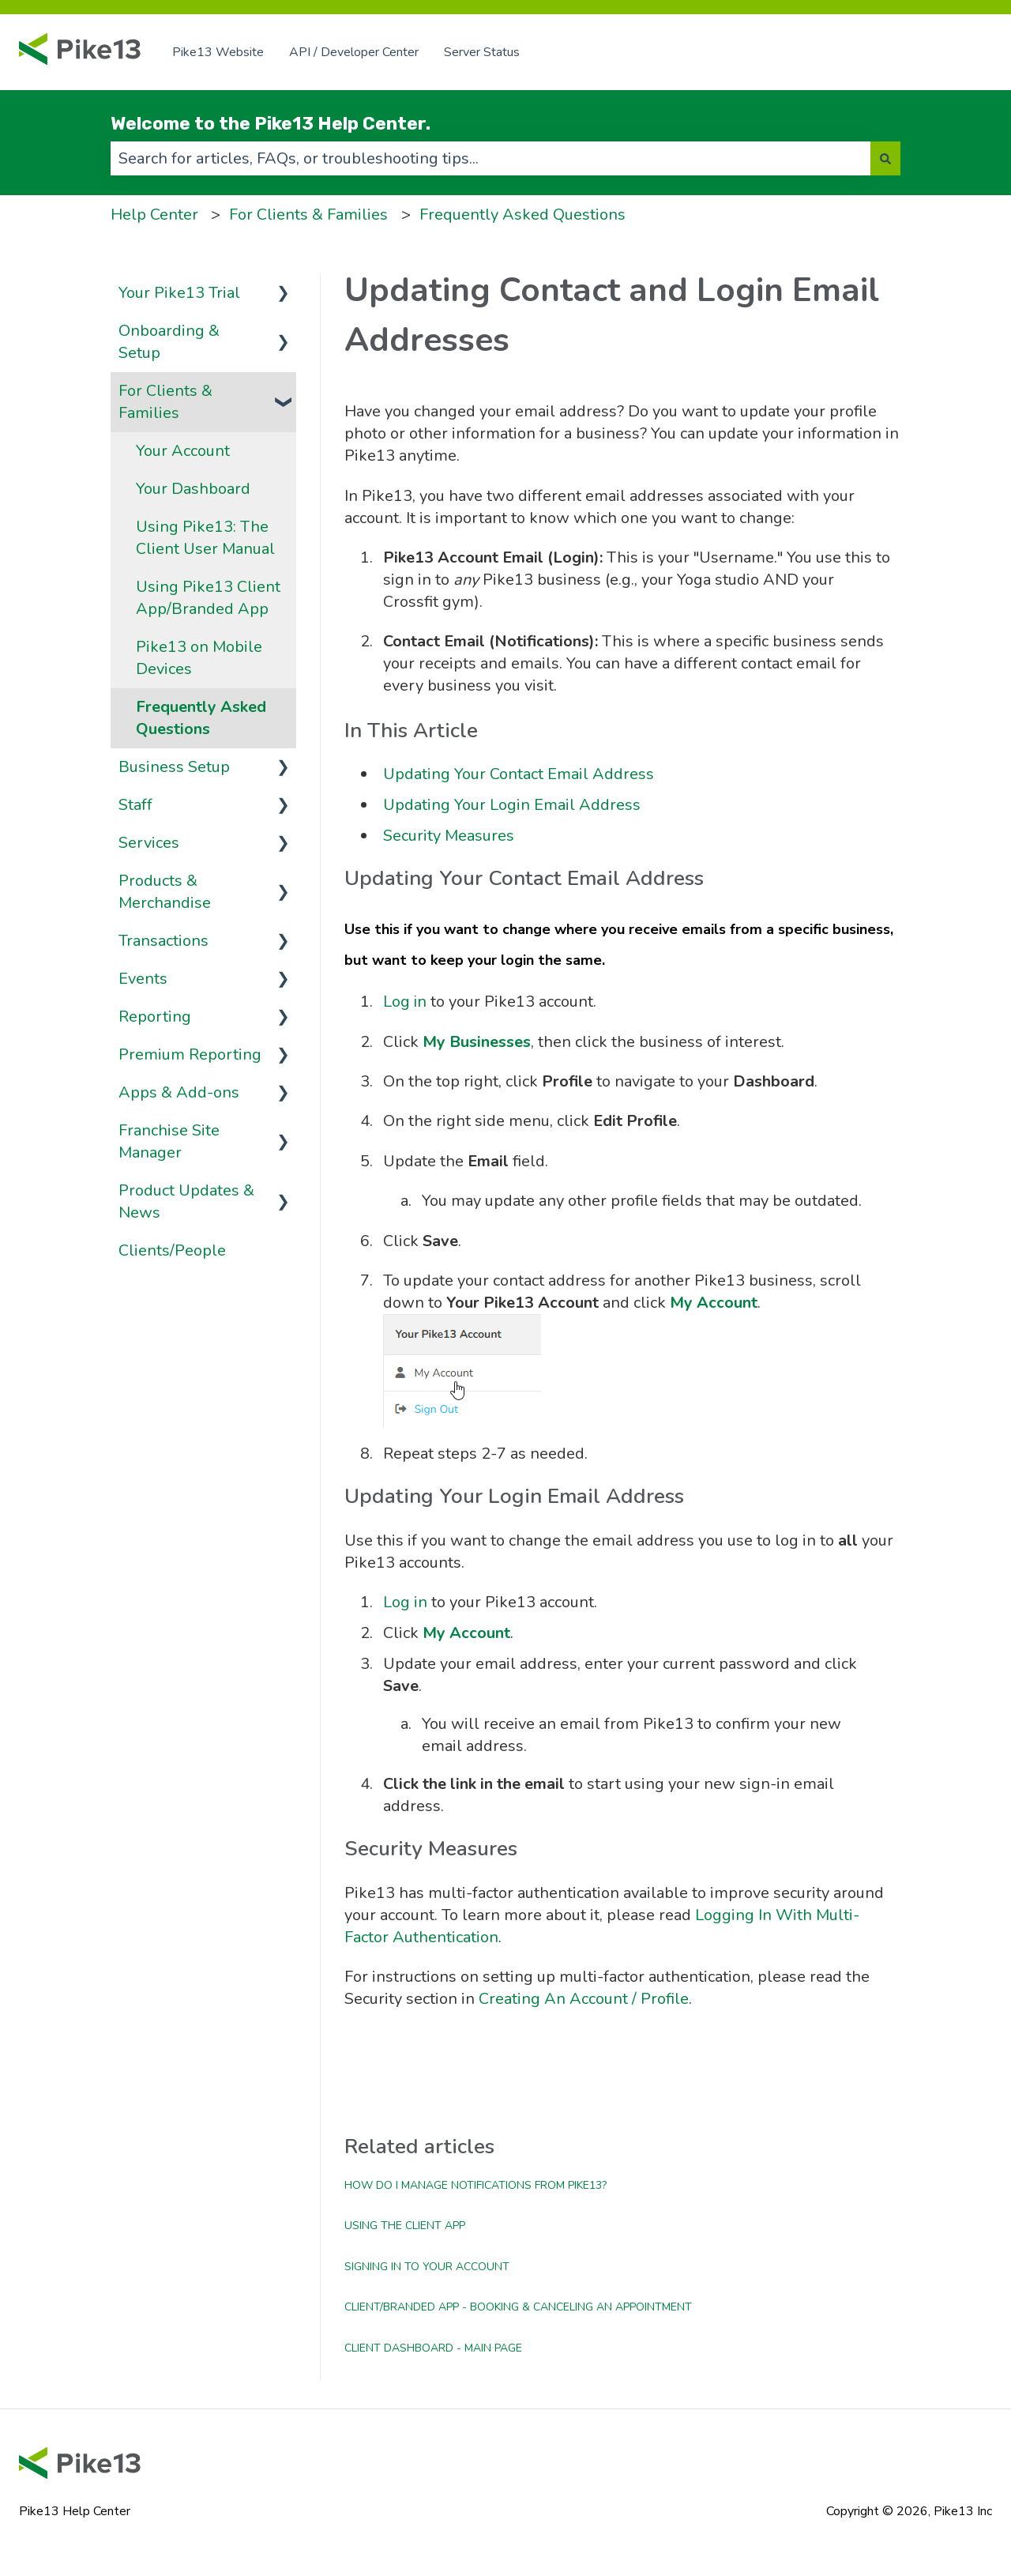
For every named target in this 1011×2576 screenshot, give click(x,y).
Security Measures (448, 835)
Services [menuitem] (148, 842)
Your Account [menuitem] (183, 450)
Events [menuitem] (142, 978)
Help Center (154, 214)
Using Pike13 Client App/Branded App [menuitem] (208, 598)
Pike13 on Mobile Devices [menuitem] (199, 658)
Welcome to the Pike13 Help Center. (270, 123)
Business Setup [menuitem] (174, 767)
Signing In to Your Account (426, 2266)
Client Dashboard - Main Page (433, 2348)
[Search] (885, 158)
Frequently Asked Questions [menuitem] (201, 718)
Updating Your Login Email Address (512, 804)
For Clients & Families (308, 214)
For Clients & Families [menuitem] (165, 402)
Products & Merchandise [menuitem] (164, 891)
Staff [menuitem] (135, 804)
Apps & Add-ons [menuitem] (178, 1092)
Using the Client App (404, 2225)
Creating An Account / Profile (584, 1998)
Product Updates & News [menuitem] (186, 1201)
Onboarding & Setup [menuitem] (169, 341)
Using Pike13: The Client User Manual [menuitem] (205, 537)
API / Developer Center (354, 52)
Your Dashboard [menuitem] (193, 488)
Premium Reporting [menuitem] (189, 1054)
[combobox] (490, 158)
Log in (405, 1001)
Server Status (482, 52)
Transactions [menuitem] (163, 940)
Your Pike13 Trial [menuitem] (179, 292)
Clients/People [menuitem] (172, 1250)
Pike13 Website (218, 52)
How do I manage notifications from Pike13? (475, 2185)
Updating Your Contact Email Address (518, 774)
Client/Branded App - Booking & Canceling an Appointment (518, 2306)
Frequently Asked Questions (522, 214)
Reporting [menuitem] (154, 1016)
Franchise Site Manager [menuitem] (169, 1141)
